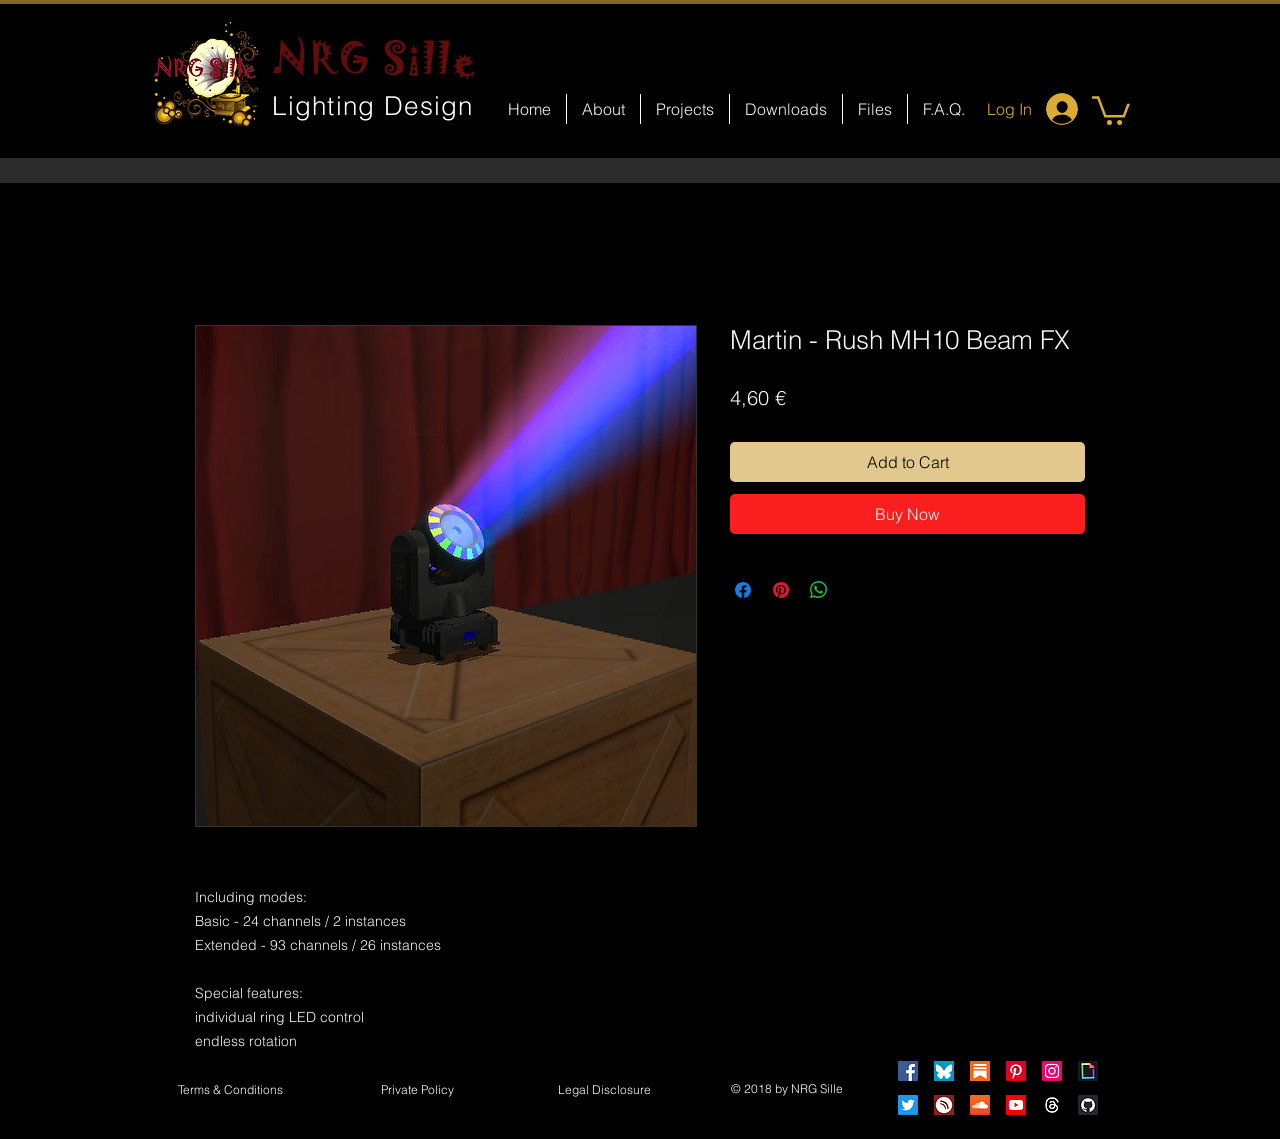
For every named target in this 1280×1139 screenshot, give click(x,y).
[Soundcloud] (980, 1105)
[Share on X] (857, 590)
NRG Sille (375, 58)
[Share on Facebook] (743, 590)
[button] (1111, 109)
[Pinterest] (1016, 1071)
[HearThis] (944, 1105)
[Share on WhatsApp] (819, 590)
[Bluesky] (944, 1071)
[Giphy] (1088, 1071)
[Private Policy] (417, 1091)
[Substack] (980, 1071)
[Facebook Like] (658, 856)
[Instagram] (1052, 1071)
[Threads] (1052, 1105)
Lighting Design (373, 106)
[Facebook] (908, 1071)
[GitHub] (1088, 1105)
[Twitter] (908, 1105)
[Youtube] (1016, 1105)
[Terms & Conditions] (230, 1091)
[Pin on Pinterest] (781, 590)
